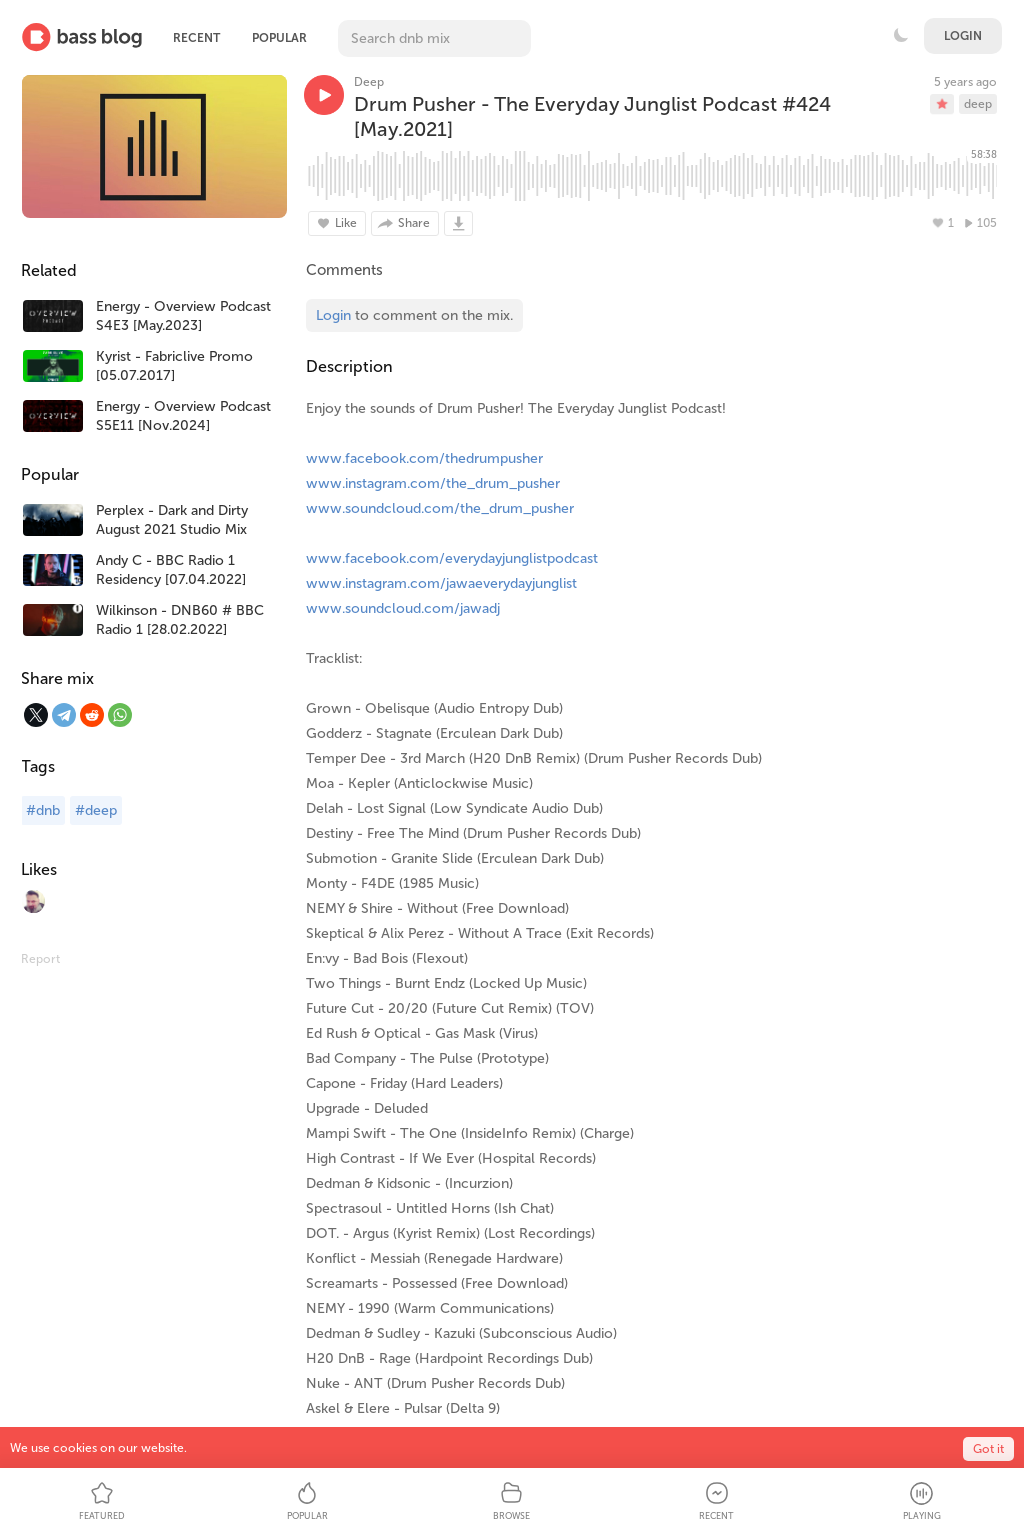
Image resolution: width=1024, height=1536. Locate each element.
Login (963, 36)
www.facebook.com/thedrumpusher (424, 458)
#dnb (43, 810)
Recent (196, 38)
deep (978, 104)
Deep (369, 82)
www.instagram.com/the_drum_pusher (433, 483)
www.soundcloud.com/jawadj (403, 608)
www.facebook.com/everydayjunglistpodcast (452, 558)
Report (40, 959)
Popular (279, 38)
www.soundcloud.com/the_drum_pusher (440, 508)
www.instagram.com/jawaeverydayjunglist (441, 583)
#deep (96, 810)
